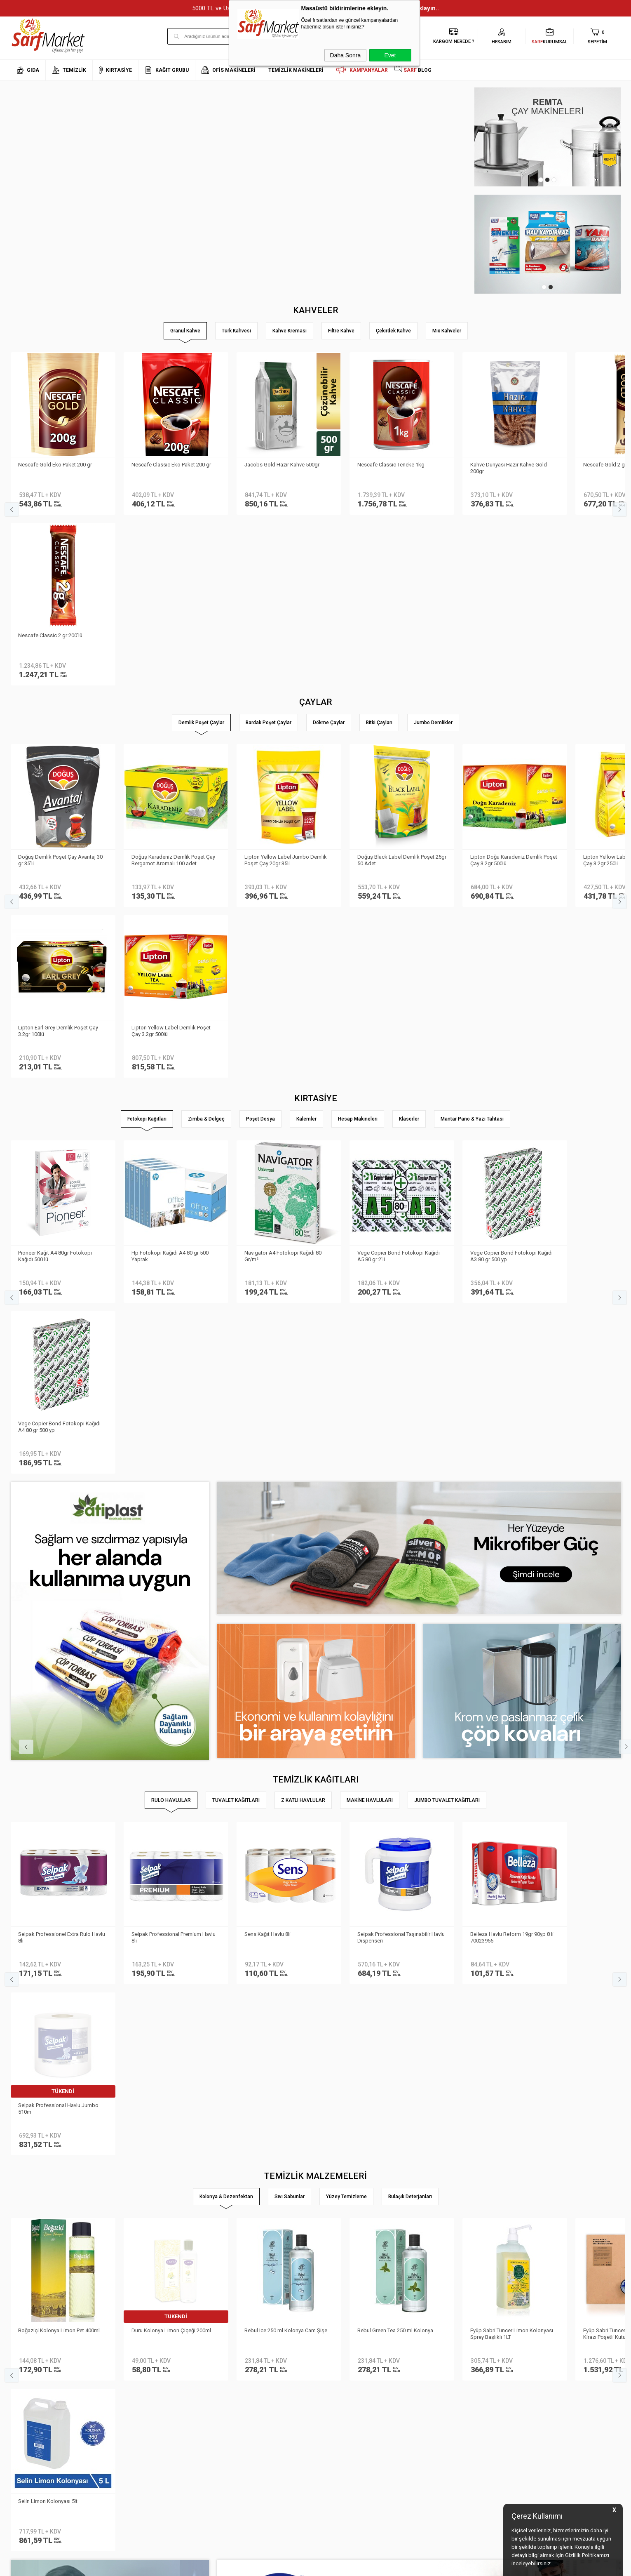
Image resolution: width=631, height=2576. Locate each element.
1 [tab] (540, 179)
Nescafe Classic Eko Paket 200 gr (171, 464)
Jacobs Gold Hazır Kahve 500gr (282, 464)
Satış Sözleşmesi (134, 2424)
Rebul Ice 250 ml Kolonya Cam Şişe (286, 1645)
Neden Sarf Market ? (34, 2412)
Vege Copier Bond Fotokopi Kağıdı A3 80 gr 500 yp (512, 913)
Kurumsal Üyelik (30, 2388)
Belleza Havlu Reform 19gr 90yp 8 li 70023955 (512, 1423)
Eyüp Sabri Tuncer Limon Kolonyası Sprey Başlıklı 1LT (512, 1648)
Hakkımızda (25, 2400)
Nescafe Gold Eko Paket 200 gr (56, 464)
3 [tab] (553, 179)
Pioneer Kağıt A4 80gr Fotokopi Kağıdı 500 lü (56, 913)
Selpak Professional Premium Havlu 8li (174, 1423)
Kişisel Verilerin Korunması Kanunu (154, 2388)
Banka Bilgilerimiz (32, 2424)
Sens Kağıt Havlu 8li (268, 1420)
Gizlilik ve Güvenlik (135, 2449)
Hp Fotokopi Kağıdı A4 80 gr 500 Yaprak (170, 913)
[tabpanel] (547, 136)
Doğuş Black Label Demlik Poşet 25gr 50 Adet (396, 688)
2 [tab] (547, 179)
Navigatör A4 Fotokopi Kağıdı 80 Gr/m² (283, 913)
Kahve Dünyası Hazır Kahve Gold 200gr (509, 467)
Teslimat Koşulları (134, 2400)
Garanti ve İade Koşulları (142, 2437)
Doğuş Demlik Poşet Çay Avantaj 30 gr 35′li (61, 688)
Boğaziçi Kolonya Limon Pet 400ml (60, 1645)
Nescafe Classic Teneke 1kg (391, 464)
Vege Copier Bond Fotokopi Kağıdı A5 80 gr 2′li (399, 913)
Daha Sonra (345, 55)
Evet (390, 55)
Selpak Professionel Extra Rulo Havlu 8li (62, 1423)
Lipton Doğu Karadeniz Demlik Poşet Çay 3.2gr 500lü (514, 688)
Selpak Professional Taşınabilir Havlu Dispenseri (401, 1423)
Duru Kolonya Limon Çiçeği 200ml (171, 1645)
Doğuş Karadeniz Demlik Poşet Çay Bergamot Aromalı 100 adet (174, 688)
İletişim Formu (27, 2437)
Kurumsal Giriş (28, 2449)
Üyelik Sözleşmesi (134, 2412)
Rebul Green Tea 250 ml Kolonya (396, 1645)
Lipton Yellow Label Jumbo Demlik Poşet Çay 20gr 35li (286, 688)
